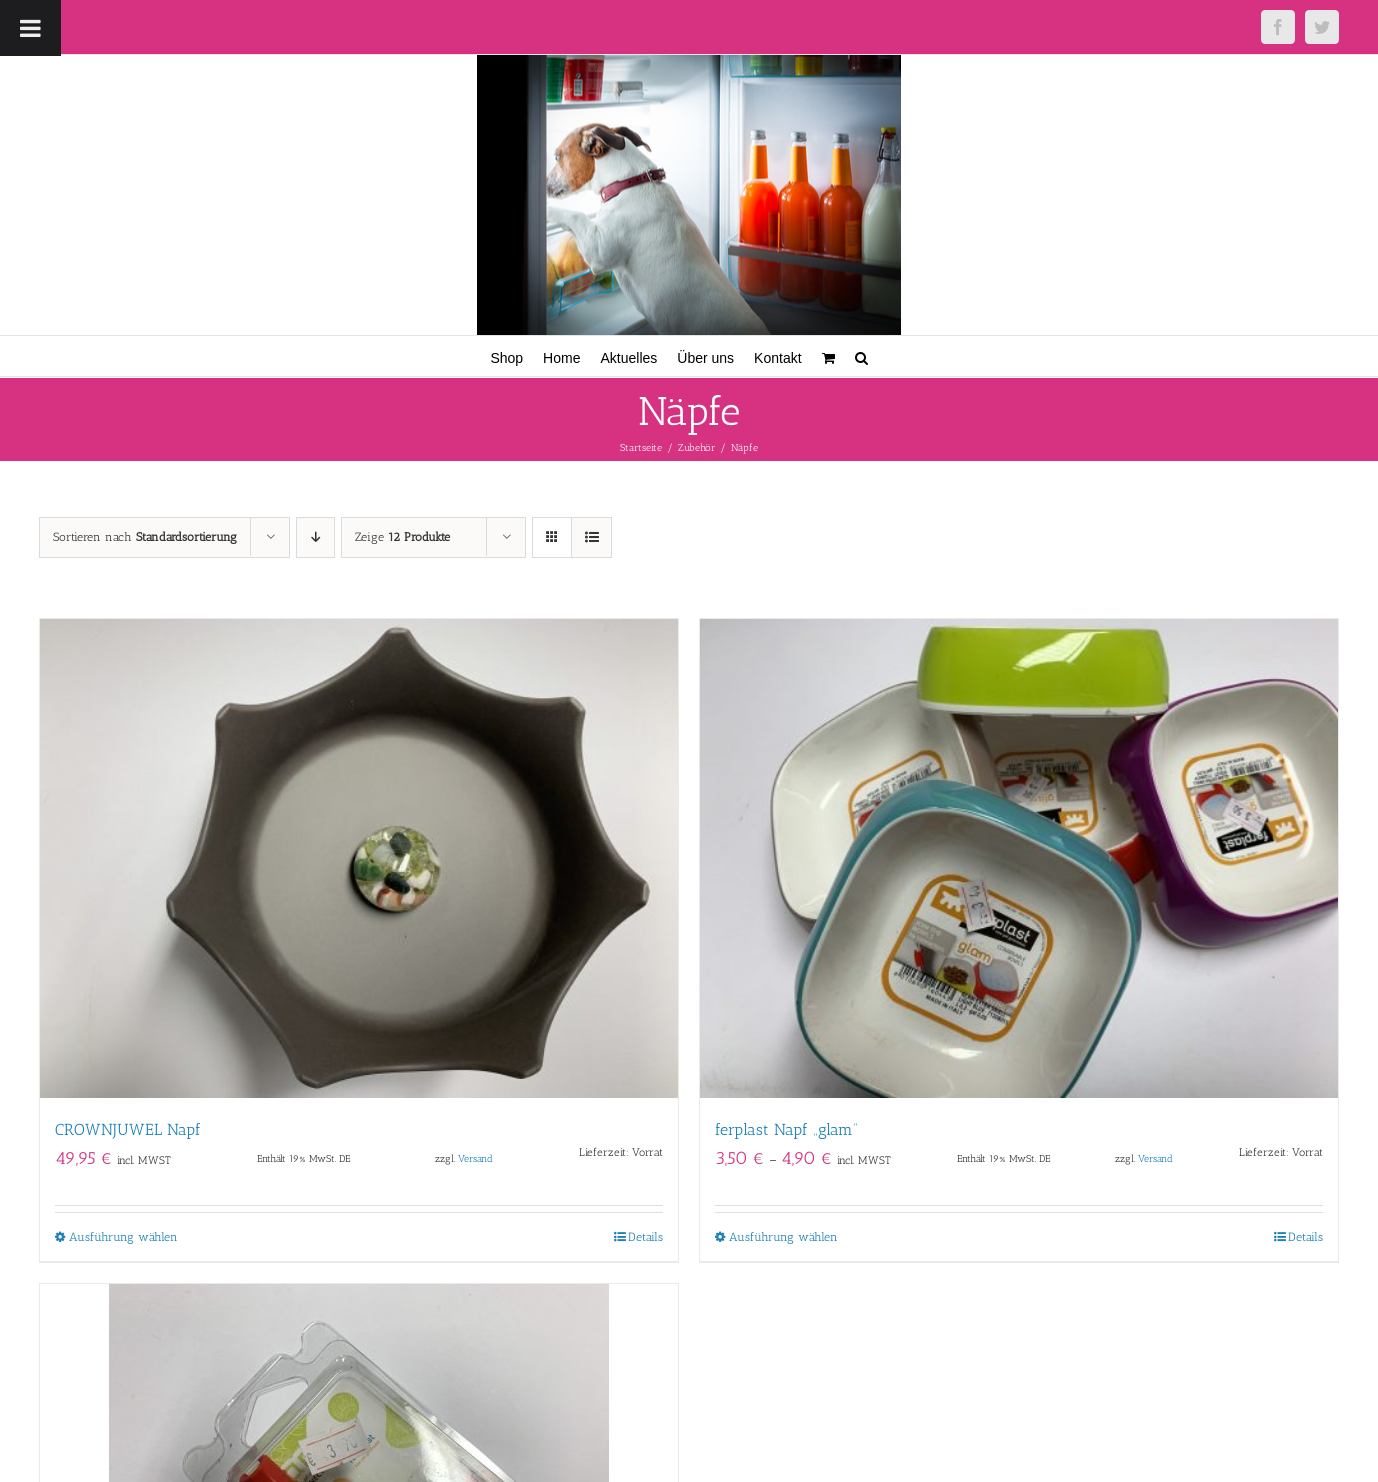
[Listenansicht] (591, 537)
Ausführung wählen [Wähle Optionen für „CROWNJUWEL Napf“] (123, 1237)
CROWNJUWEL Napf (128, 1129)
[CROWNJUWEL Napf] (359, 858)
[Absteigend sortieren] (315, 537)
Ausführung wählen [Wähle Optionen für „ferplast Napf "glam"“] (783, 1237)
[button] (861, 356)
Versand (475, 1158)
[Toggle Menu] (30, 28)
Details (645, 1237)
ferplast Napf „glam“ (786, 1129)
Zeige (402, 537)
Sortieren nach (145, 537)
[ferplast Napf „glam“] (1019, 858)
